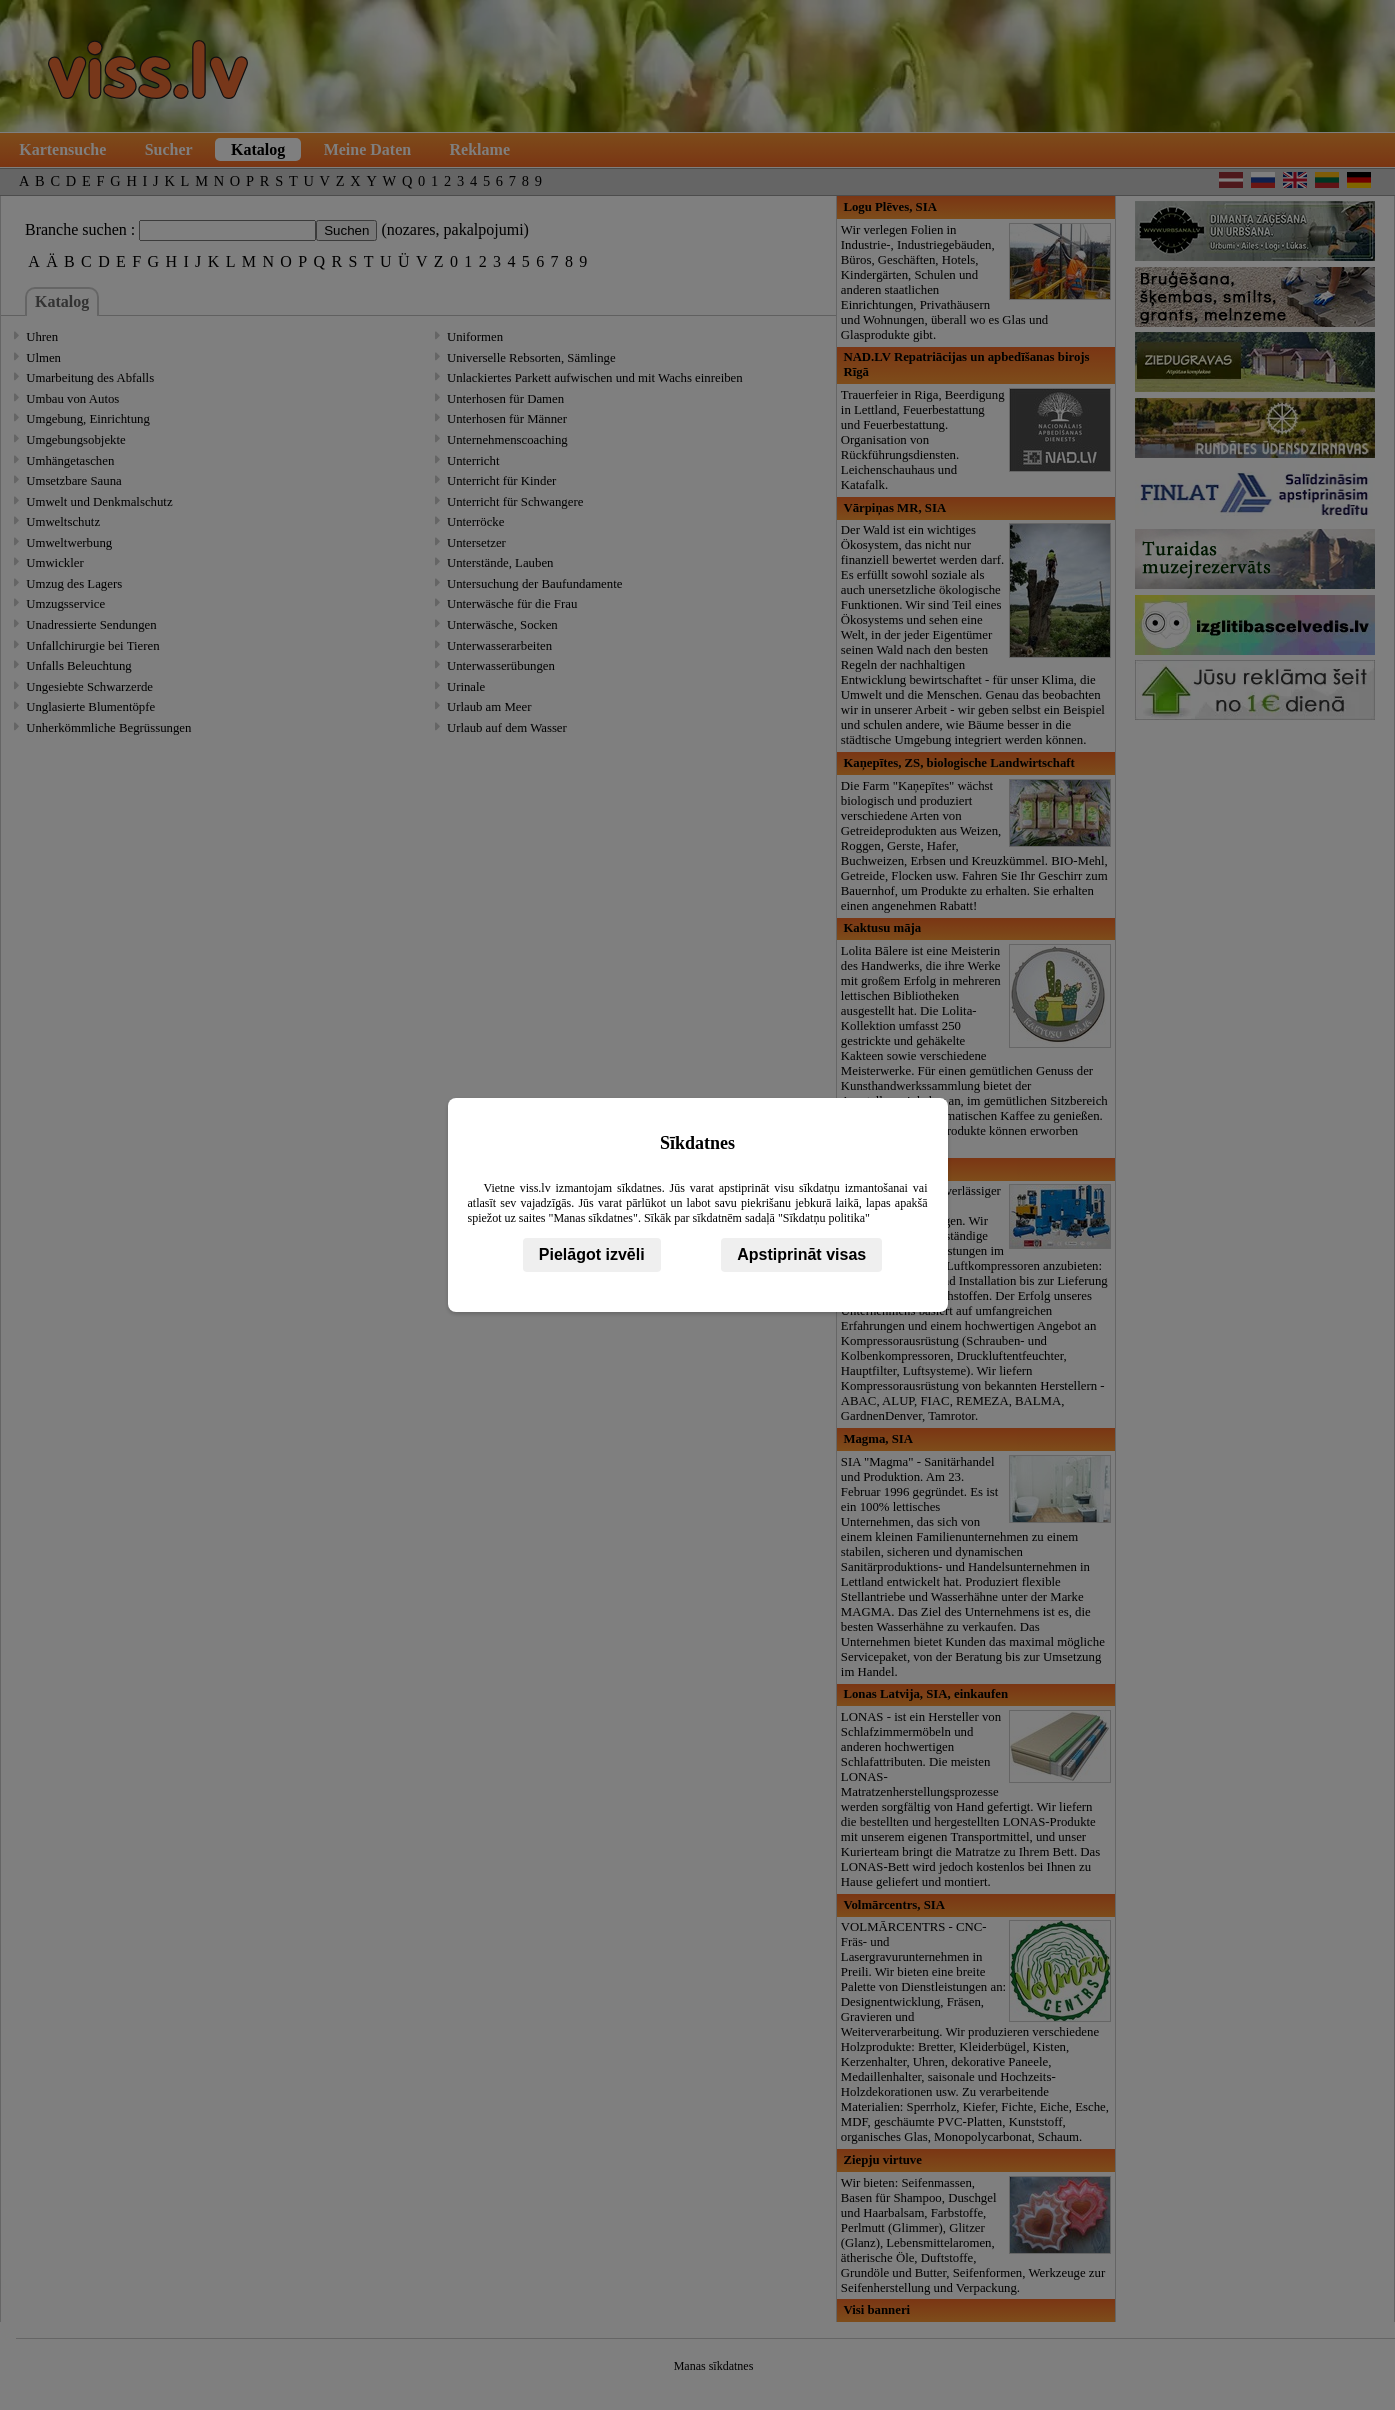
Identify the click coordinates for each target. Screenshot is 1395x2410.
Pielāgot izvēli (592, 1254)
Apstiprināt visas (801, 1254)
